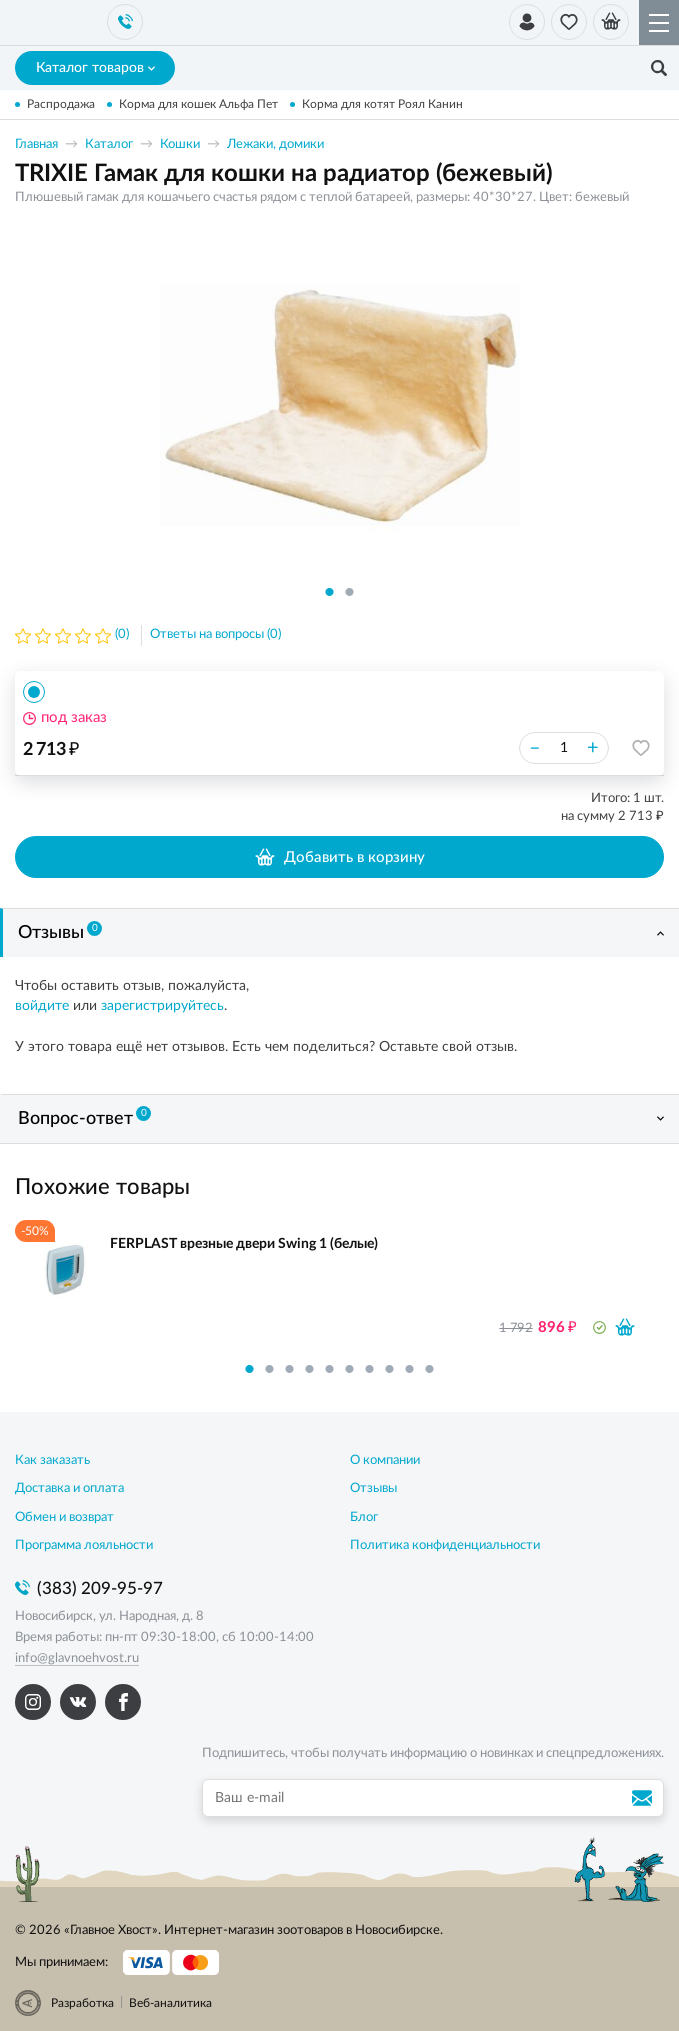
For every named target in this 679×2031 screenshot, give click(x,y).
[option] (340, 404)
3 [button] (290, 1369)
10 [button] (430, 1369)
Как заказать (52, 1460)
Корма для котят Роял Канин (382, 104)
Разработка (82, 2003)
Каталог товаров (95, 68)
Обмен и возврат (64, 1517)
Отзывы (60, 932)
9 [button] (410, 1369)
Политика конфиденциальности (445, 1545)
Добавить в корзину (339, 857)
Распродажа (61, 104)
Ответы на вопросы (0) (215, 634)
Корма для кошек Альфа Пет (198, 104)
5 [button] (330, 1369)
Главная (36, 144)
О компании (385, 1460)
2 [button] (350, 592)
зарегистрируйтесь (162, 1006)
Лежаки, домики (275, 144)
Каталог (109, 144)
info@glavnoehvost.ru (77, 1658)
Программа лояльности (84, 1545)
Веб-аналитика (170, 2003)
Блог (364, 1517)
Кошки (180, 144)
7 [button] (370, 1369)
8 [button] (390, 1369)
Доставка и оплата (69, 1488)
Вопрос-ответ (84, 1117)
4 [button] (310, 1369)
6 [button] (350, 1369)
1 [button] (330, 592)
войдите (42, 1006)
